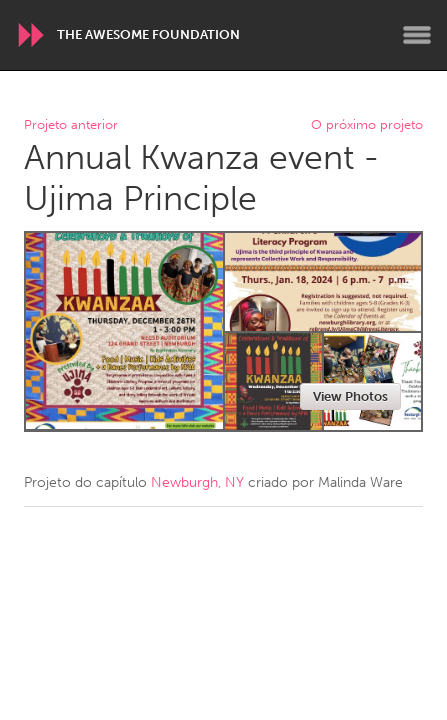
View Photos (350, 396)
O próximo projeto (367, 125)
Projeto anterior (71, 125)
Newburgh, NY (197, 482)
